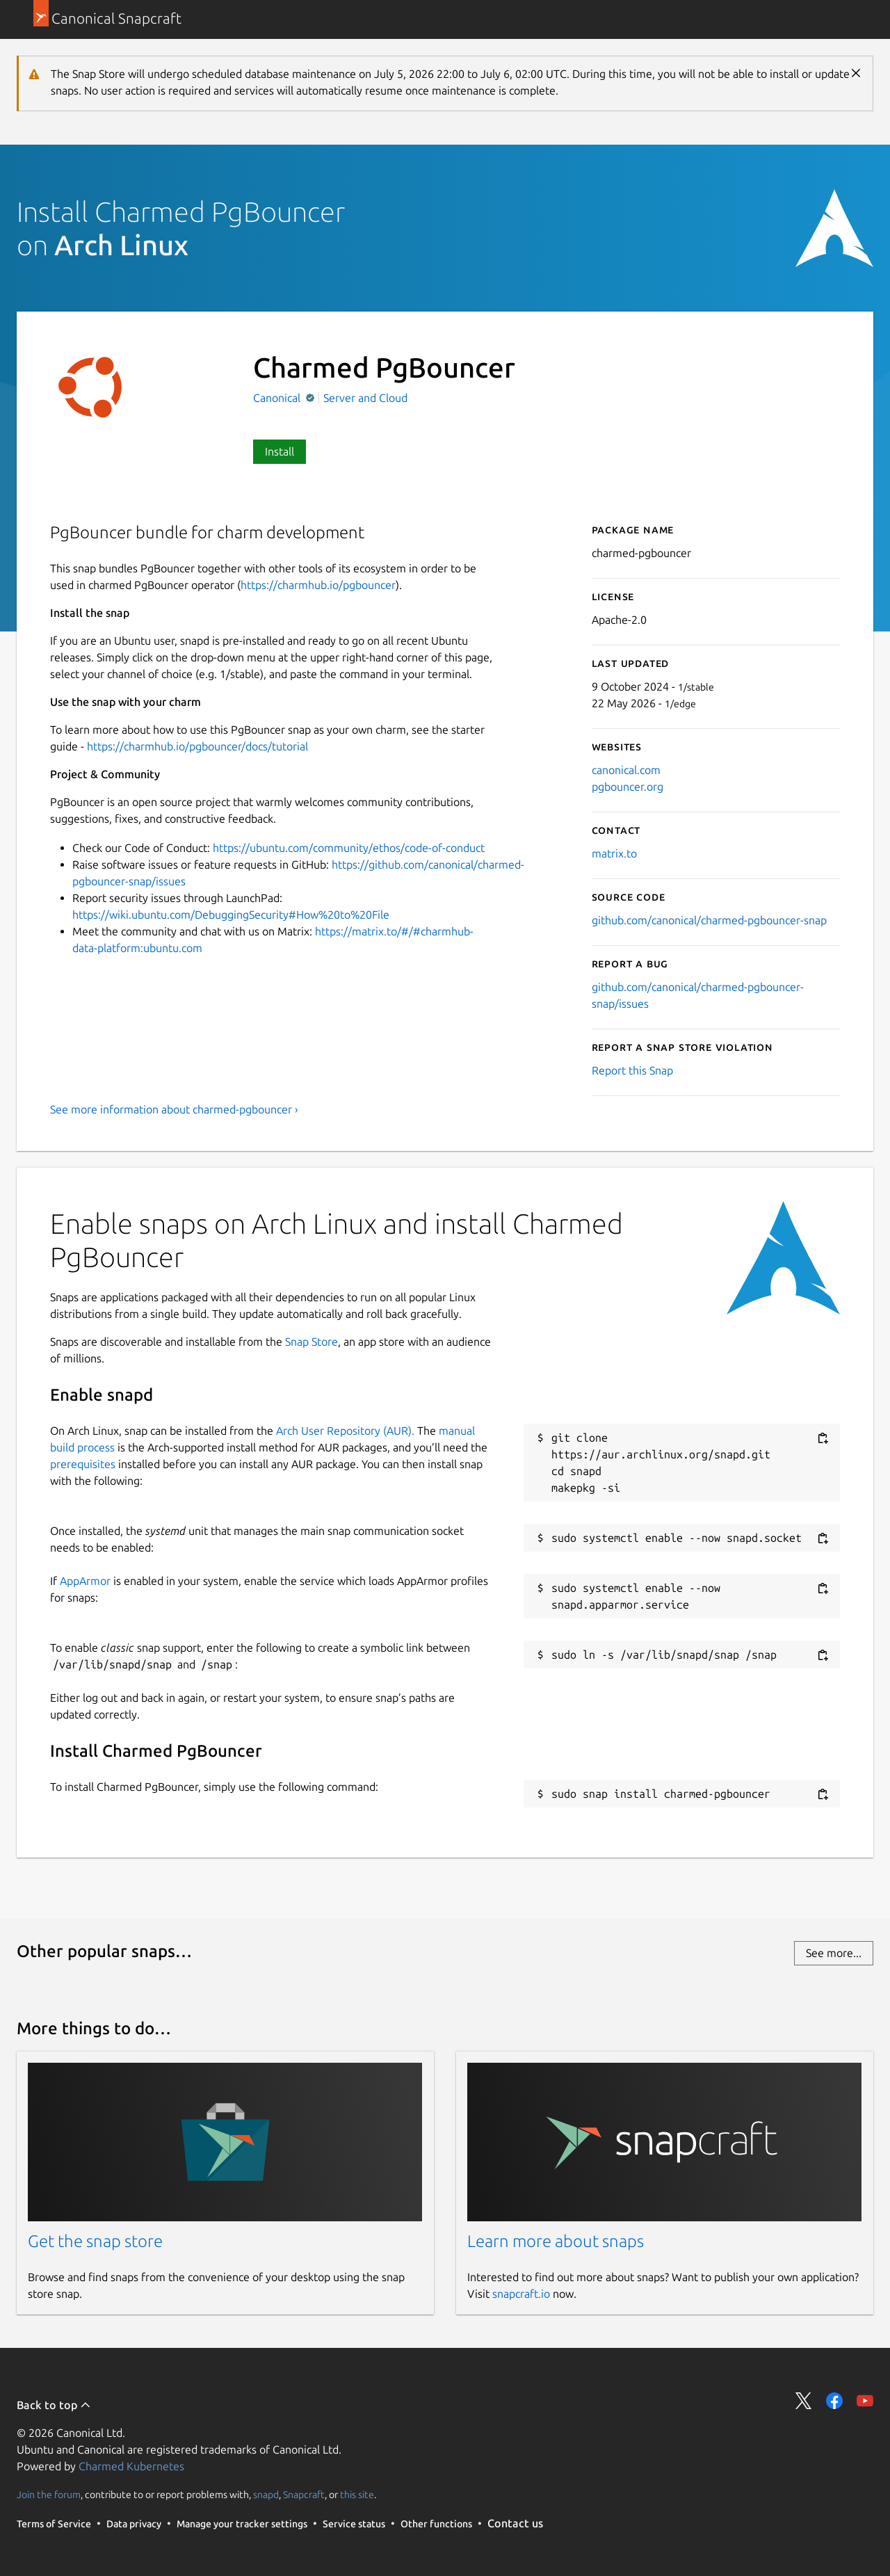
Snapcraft (304, 2494)
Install (279, 451)
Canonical (278, 398)
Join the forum (49, 2494)
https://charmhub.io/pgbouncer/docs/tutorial (197, 746)
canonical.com (626, 770)
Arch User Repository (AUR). (345, 1430)
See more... (833, 1953)
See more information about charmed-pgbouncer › (174, 1109)
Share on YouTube (865, 2400)
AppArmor (85, 1581)
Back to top (54, 2405)
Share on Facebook (834, 2400)
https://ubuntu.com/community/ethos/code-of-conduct (349, 848)
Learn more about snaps (555, 2241)
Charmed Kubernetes (131, 2466)
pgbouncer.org (627, 786)
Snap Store (311, 1341)
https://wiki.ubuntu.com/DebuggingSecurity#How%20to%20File (230, 914)
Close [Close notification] (856, 73)
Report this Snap (632, 1070)
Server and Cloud (365, 398)
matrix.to (614, 853)
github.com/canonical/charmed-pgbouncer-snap (709, 920)
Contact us (515, 2523)
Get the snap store (95, 2241)
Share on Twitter (803, 2400)
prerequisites (82, 1464)
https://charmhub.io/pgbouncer (318, 585)
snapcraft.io (521, 2293)
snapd (266, 2494)
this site (357, 2494)
